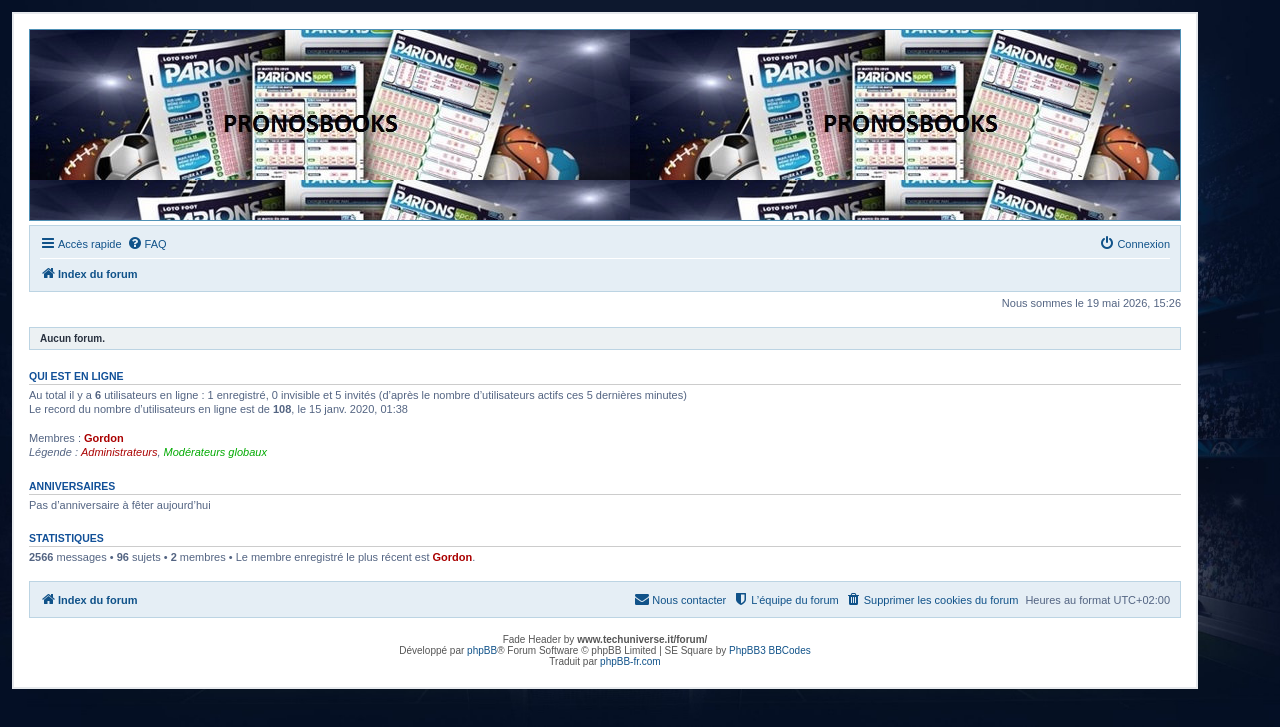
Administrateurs (119, 452)
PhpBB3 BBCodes (770, 650)
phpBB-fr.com (630, 661)
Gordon (104, 438)
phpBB (482, 650)
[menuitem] (147, 244)
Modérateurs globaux (215, 452)
